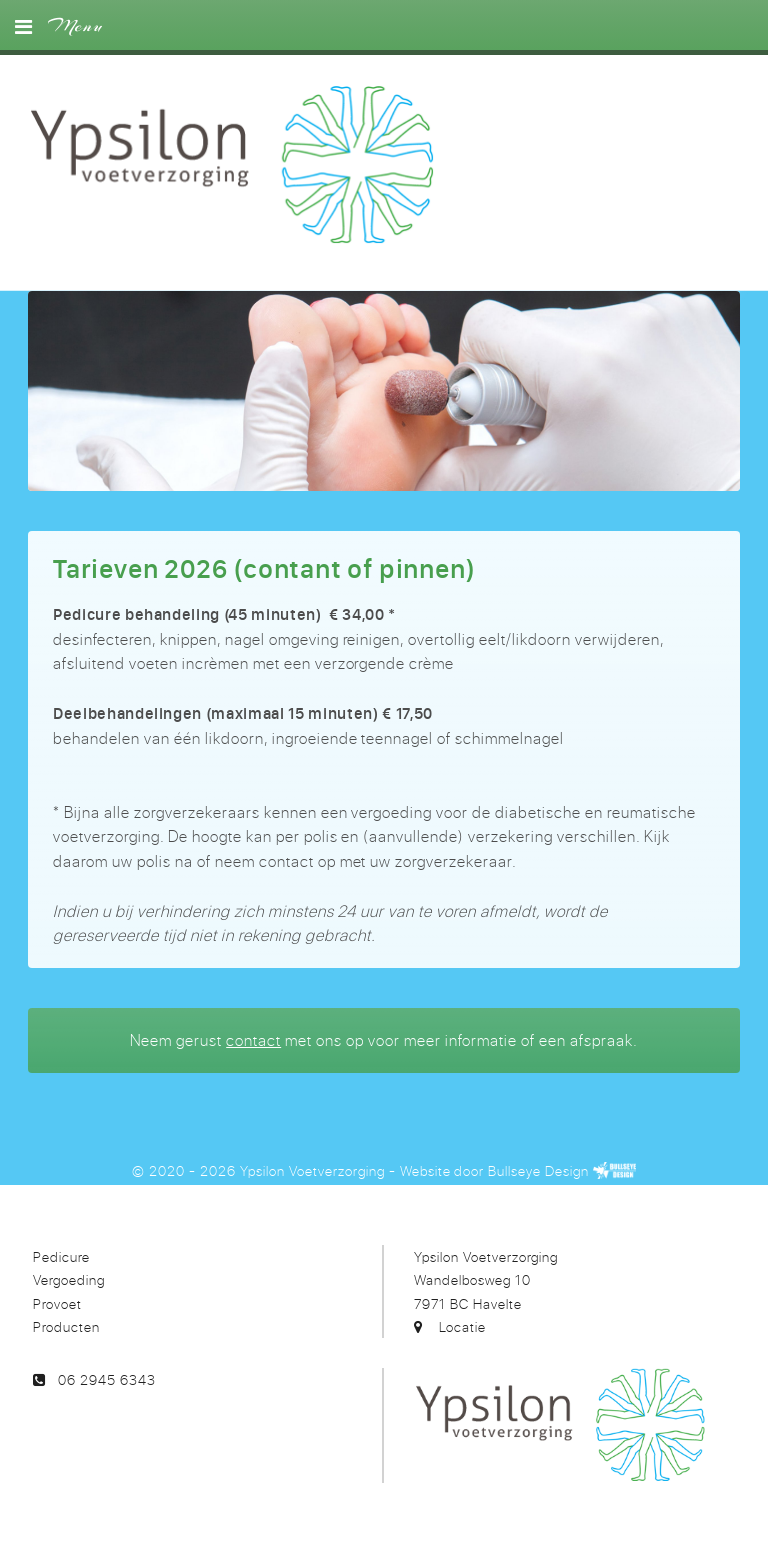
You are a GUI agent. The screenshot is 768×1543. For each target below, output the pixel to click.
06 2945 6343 (107, 1379)
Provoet (57, 1303)
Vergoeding (69, 1279)
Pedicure (61, 1256)
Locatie (462, 1326)
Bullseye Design (538, 1170)
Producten (66, 1326)
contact (253, 1040)
